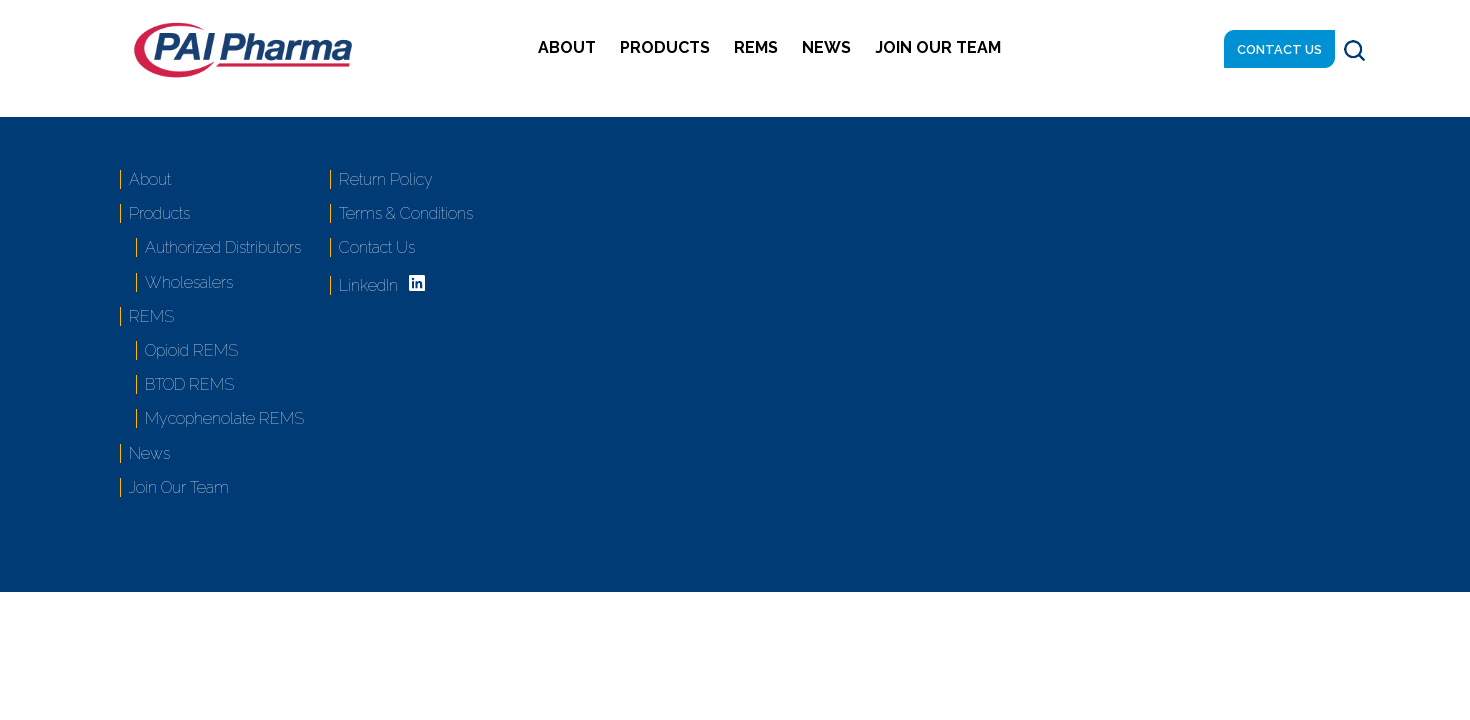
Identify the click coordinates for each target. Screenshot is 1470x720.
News (826, 47)
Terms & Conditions (406, 213)
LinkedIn (368, 285)
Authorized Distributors (223, 247)
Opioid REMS (191, 350)
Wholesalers (189, 282)
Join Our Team (938, 47)
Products (665, 47)
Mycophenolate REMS (224, 418)
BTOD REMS (189, 384)
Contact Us (1279, 49)
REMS (756, 47)
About (567, 47)
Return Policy (386, 179)
